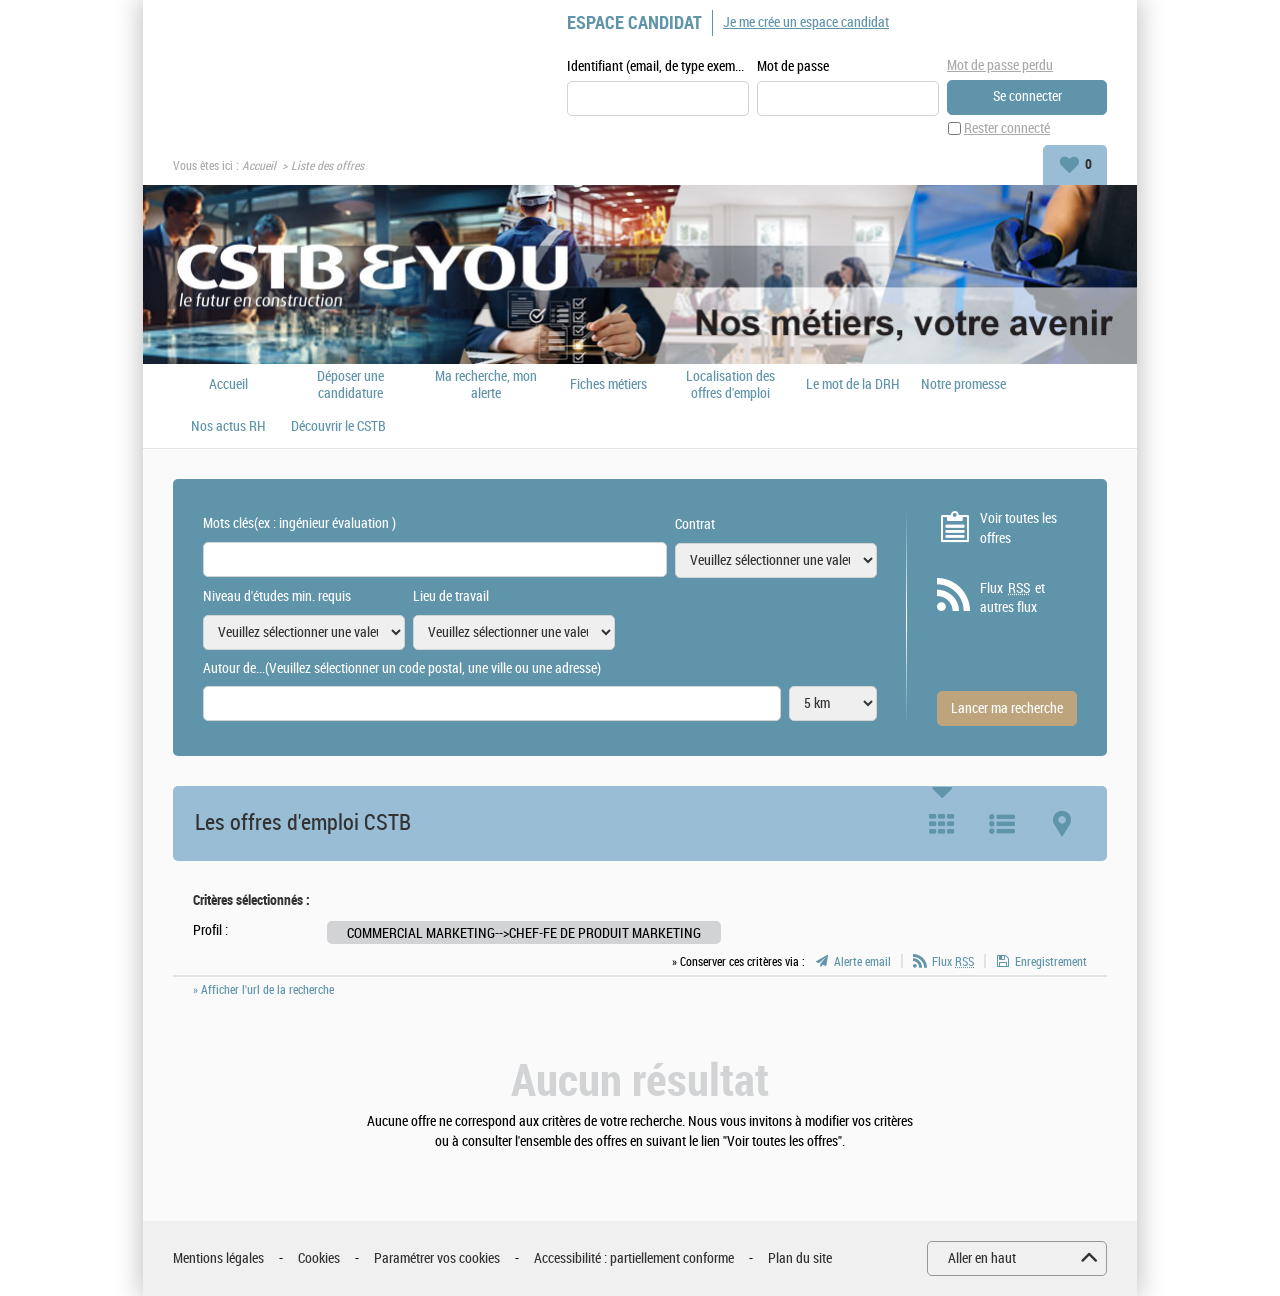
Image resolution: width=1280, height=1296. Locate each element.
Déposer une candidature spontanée (350, 385)
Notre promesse (963, 385)
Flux (953, 962)
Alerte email (862, 962)
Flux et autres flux (1012, 598)
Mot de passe (793, 66)
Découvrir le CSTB (338, 427)
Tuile (942, 824)
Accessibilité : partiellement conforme (634, 1258)
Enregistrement (1051, 962)
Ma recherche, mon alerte (486, 385)
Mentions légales (218, 1258)
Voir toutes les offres (1018, 528)
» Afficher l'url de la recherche (263, 990)
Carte (1062, 824)
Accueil (259, 166)
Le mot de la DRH (853, 385)
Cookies (319, 1258)
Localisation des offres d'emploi (730, 385)
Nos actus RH (228, 427)
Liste (1002, 824)
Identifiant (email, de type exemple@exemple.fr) (658, 66)
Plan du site (800, 1258)
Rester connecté (1007, 128)
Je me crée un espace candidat (806, 22)
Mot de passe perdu (1000, 65)
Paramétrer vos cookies (437, 1258)
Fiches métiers (608, 385)
